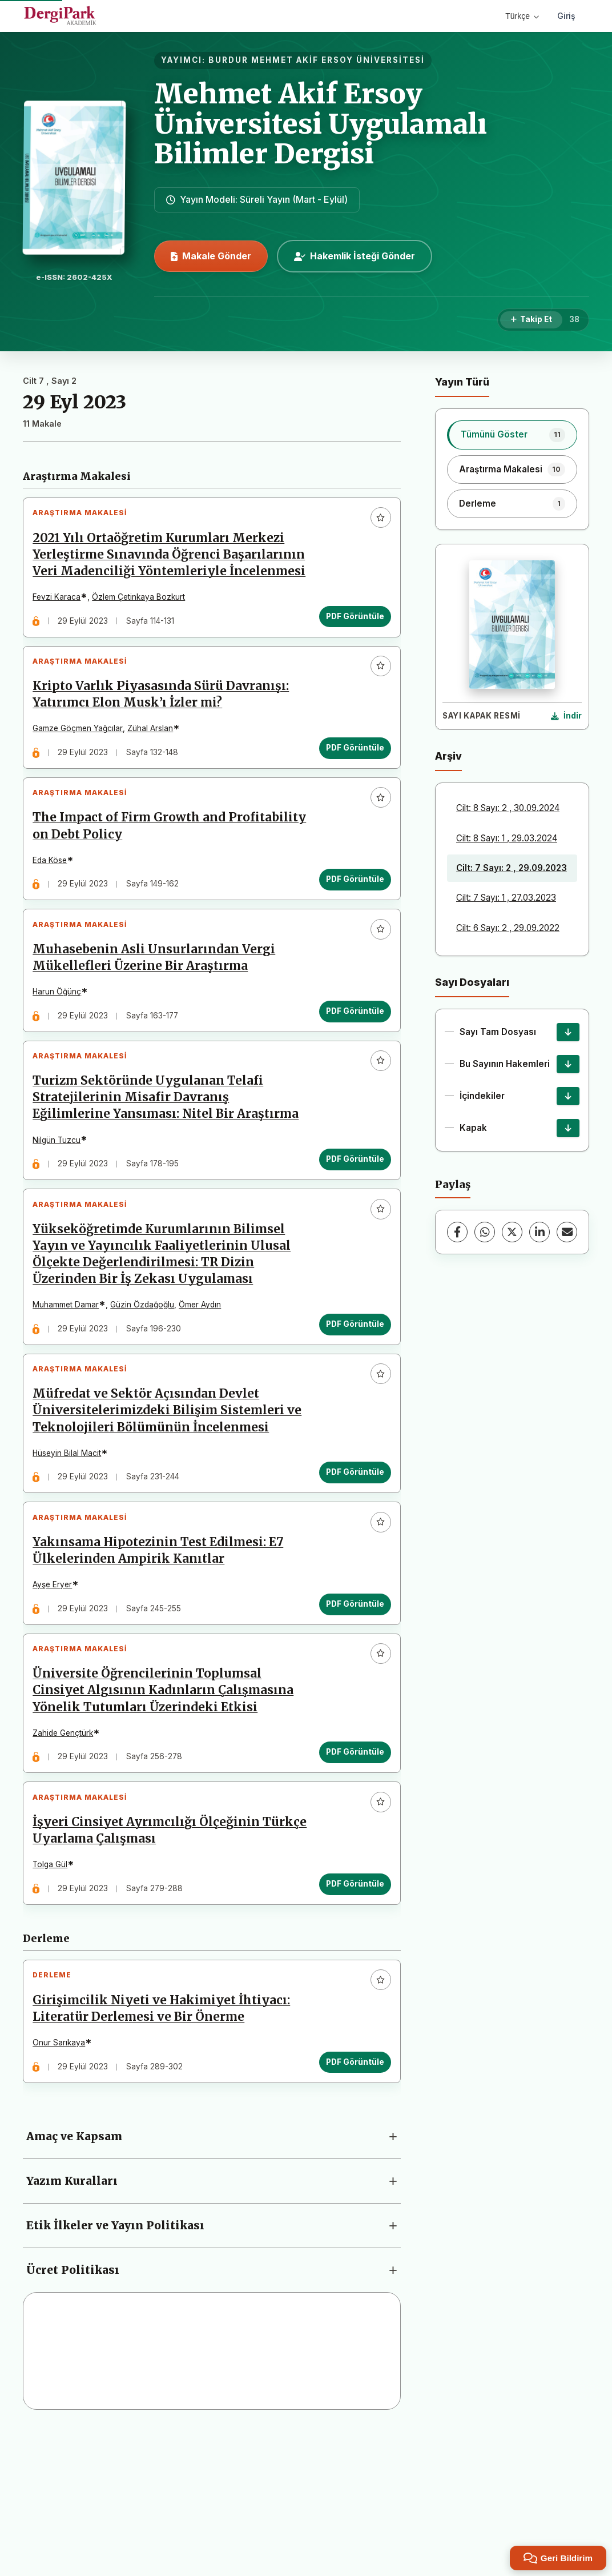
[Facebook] (457, 1232)
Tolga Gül (55, 1992)
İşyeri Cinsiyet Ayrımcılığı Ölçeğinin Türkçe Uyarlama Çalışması (151, 1958)
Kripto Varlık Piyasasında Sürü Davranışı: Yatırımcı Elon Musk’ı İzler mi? (166, 725)
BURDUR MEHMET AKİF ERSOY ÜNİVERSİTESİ (316, 60)
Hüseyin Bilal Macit (72, 1551)
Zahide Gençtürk (68, 1851)
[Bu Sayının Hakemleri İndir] (568, 1064)
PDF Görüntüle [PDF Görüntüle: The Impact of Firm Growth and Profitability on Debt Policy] (350, 920)
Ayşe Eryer (57, 1693)
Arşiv (448, 756)
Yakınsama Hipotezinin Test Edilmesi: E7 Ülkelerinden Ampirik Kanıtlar (163, 1658)
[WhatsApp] (484, 1232)
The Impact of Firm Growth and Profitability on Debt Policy (134, 867)
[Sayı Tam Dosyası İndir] (568, 1032)
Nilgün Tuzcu (62, 1218)
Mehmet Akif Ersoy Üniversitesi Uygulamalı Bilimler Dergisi (320, 124)
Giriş (566, 16)
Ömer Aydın (205, 1393)
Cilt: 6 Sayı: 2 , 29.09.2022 (507, 927)
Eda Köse (55, 901)
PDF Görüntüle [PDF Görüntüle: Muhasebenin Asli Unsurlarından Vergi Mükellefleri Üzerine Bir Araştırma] (350, 1062)
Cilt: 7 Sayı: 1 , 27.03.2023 (506, 897)
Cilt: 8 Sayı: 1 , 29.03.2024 (506, 838)
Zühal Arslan (155, 760)
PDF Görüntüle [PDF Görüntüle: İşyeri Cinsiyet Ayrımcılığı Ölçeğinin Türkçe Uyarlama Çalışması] (350, 2011)
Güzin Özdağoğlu (147, 1393)
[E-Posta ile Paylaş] (567, 1232)
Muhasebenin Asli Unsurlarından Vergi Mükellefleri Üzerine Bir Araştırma (159, 1009)
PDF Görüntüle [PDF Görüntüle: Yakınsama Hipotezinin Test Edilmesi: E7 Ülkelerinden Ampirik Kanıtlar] (350, 1711)
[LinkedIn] (539, 1232)
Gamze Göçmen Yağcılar (83, 760)
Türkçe (522, 16)
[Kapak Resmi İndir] (566, 716)
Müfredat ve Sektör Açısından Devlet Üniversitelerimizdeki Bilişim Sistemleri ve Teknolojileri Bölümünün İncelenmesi (164, 1508)
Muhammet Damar (71, 1393)
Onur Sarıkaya (64, 2180)
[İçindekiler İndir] (568, 1096)
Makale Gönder (211, 256)
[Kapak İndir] (568, 1128)
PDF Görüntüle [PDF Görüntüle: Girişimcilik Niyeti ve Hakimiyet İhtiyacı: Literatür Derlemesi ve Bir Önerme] (350, 2200)
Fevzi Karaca (62, 618)
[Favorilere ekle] (375, 522)
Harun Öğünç (62, 1043)
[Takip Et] (531, 319)
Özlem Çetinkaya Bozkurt (143, 618)
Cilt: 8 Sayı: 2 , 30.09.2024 (507, 808)
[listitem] (512, 434)
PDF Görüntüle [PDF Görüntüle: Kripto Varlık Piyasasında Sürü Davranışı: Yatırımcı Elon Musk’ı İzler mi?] (350, 779)
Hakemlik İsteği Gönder (354, 256)
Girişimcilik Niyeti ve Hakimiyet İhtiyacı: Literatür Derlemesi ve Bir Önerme (166, 2146)
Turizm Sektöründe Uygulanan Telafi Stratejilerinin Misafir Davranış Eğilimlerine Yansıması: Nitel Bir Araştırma (153, 1167)
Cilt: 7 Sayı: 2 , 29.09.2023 (511, 867)
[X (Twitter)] (512, 1232)
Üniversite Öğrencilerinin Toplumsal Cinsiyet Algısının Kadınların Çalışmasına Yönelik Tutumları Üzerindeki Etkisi (168, 1808)
